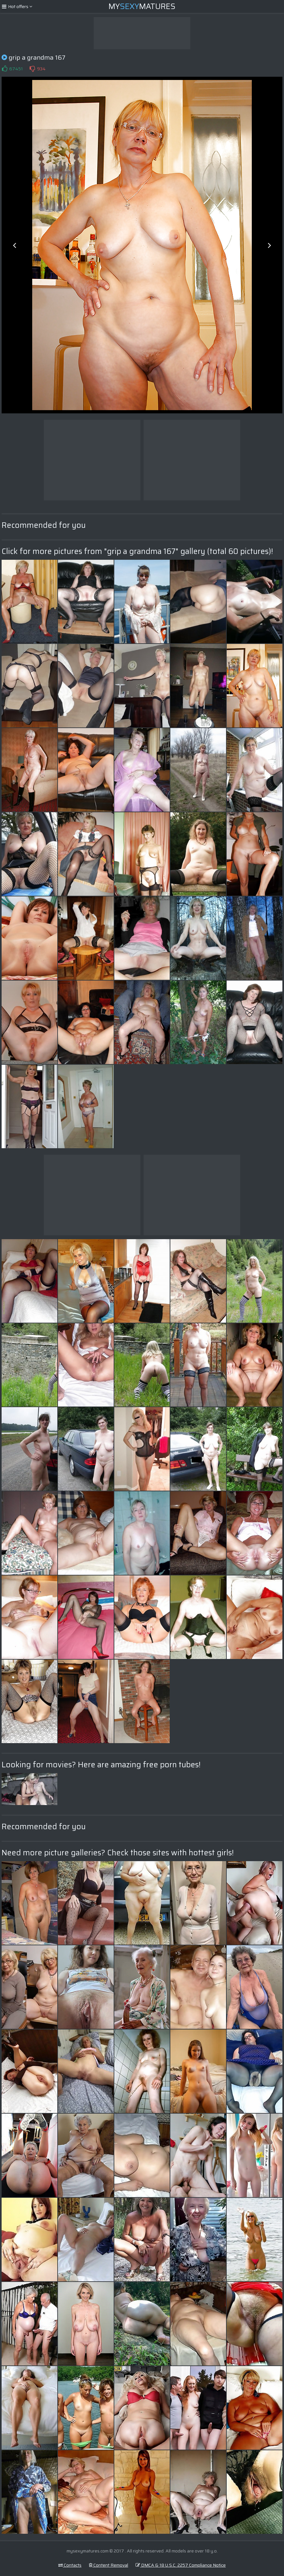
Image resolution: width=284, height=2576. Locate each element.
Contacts (69, 2565)
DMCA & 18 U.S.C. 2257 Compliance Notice (181, 2565)
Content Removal (108, 2565)
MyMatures (142, 6)
